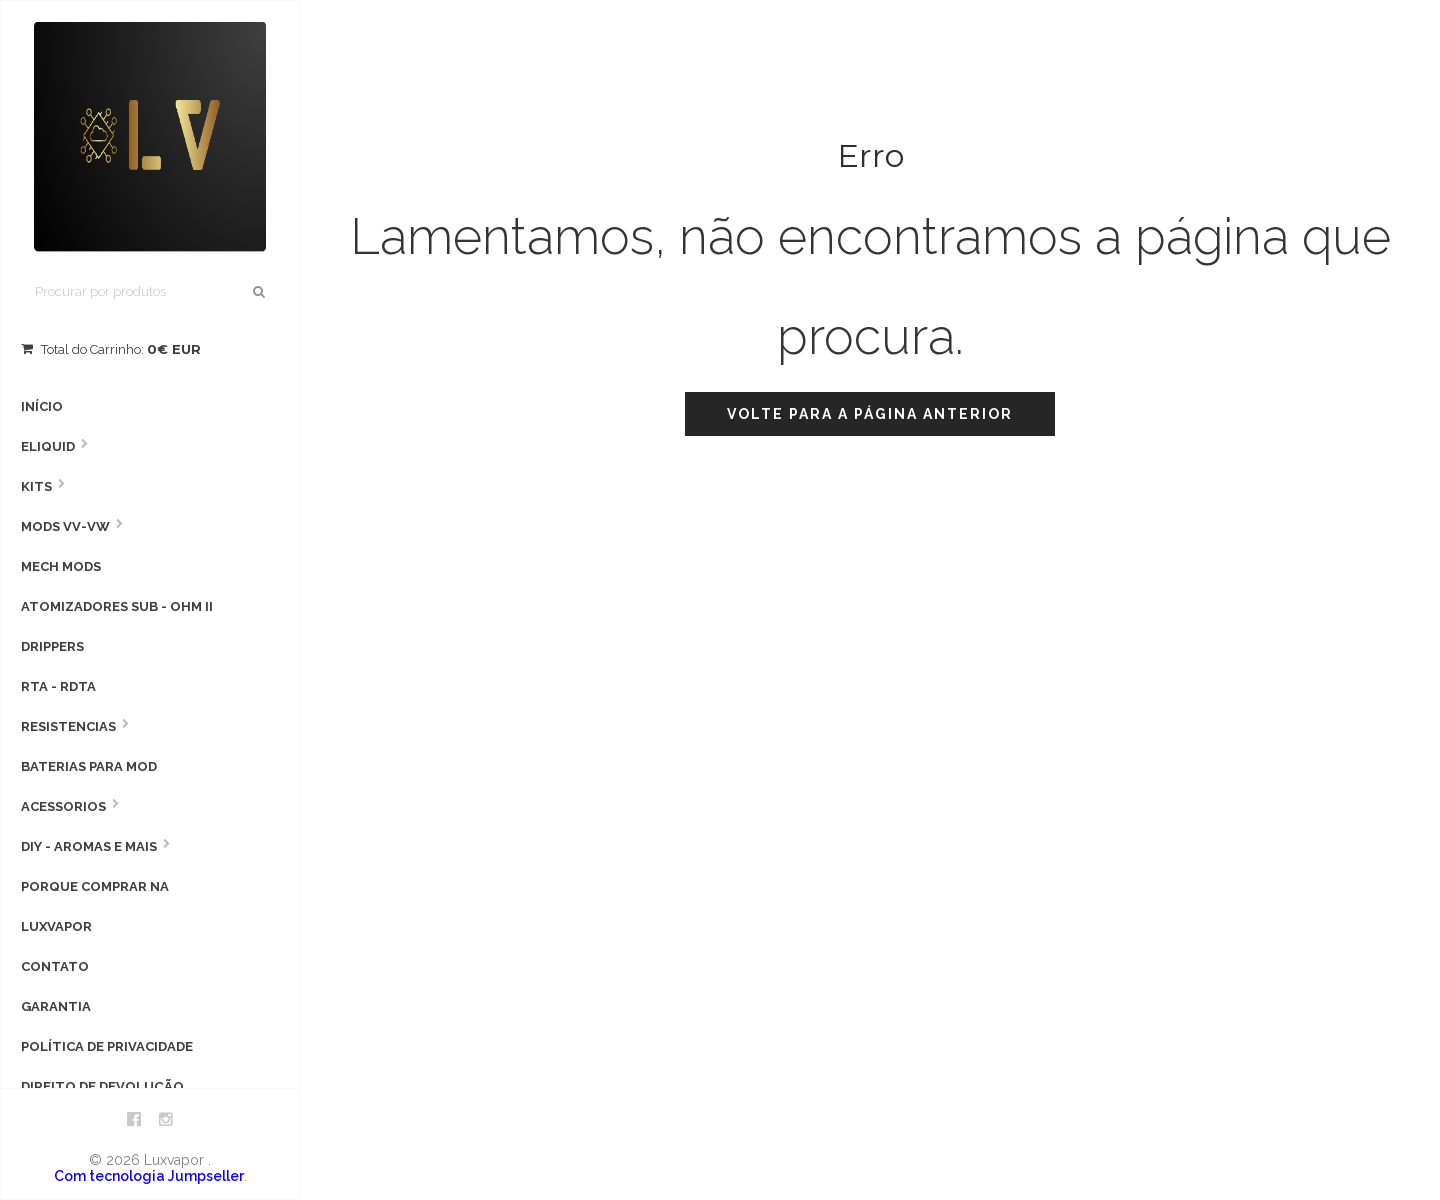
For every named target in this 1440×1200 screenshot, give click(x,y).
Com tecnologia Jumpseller (149, 1176)
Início (42, 406)
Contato (55, 966)
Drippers (52, 646)
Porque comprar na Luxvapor (95, 906)
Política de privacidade (107, 1046)
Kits (36, 486)
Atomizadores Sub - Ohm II (117, 606)
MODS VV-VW (65, 526)
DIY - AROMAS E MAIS (89, 846)
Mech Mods (61, 566)
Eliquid (48, 446)
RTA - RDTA (58, 686)
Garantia (56, 1006)
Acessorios (63, 806)
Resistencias (68, 726)
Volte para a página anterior (870, 414)
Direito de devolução (102, 1086)
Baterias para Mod (89, 766)
